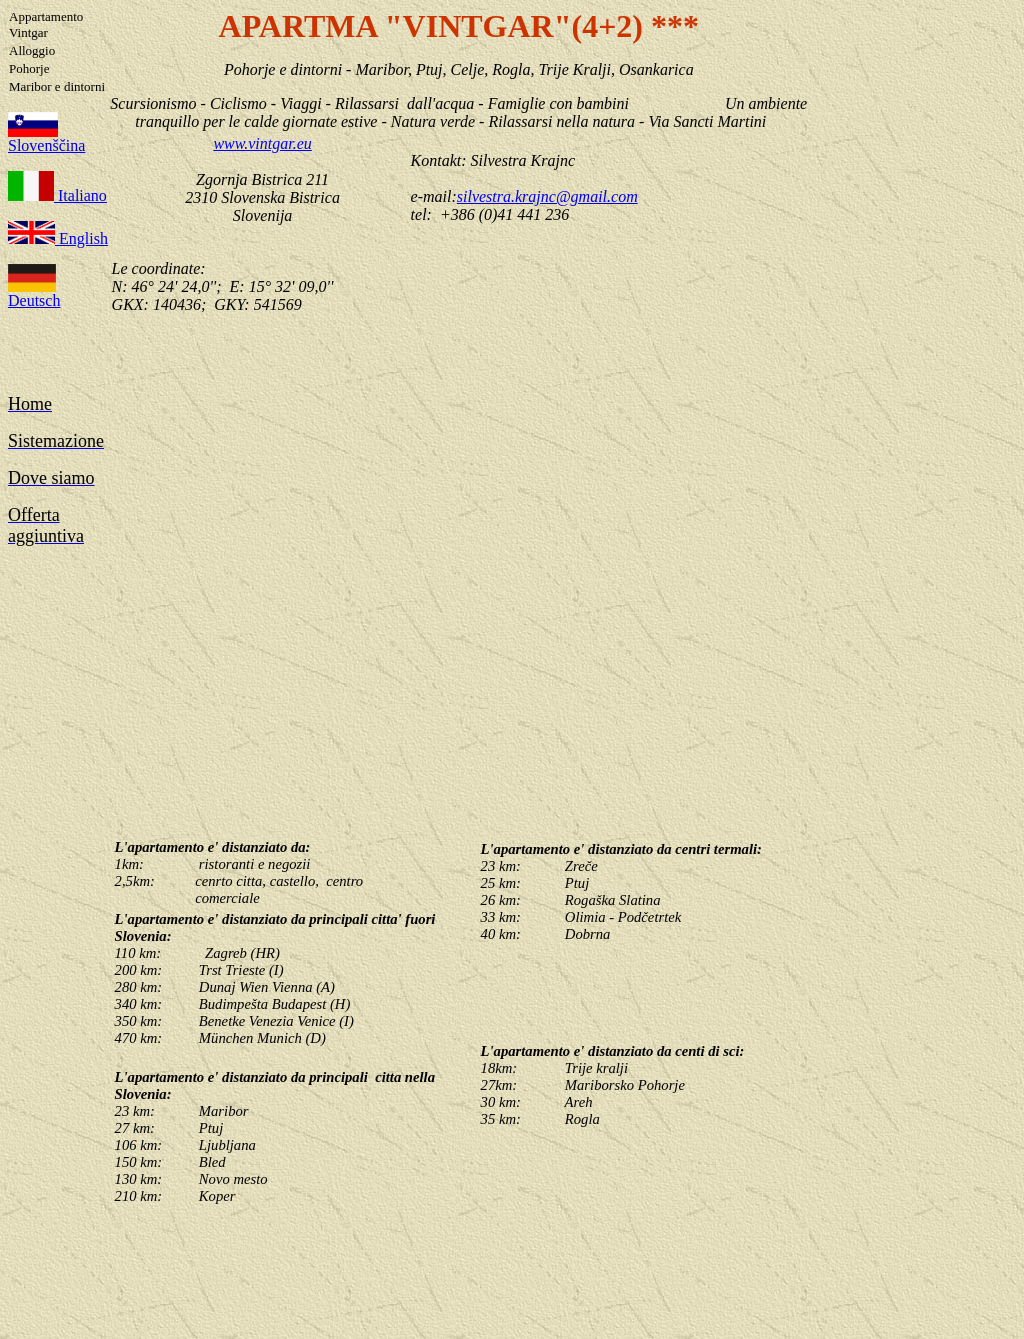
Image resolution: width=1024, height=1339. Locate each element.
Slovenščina (46, 145)
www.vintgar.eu (262, 143)
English (81, 238)
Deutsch (34, 300)
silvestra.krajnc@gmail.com (547, 196)
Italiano (80, 195)
